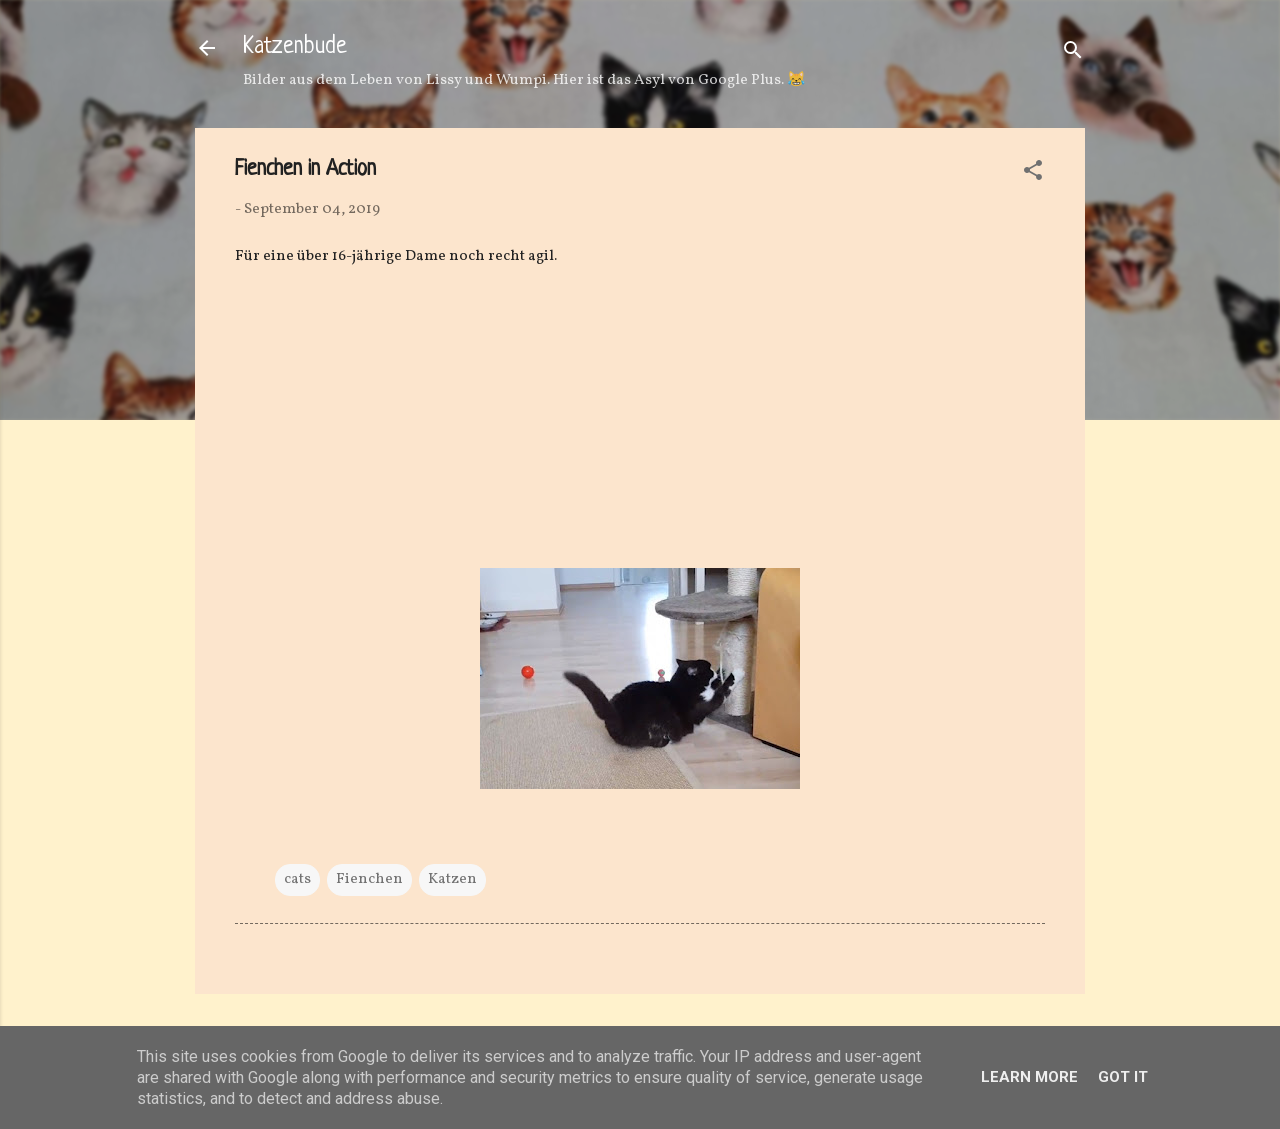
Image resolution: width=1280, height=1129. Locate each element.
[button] (1033, 174)
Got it (1123, 1077)
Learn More (1029, 1077)
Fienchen (369, 879)
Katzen (452, 879)
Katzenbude (295, 47)
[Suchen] (1073, 54)
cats (297, 879)
